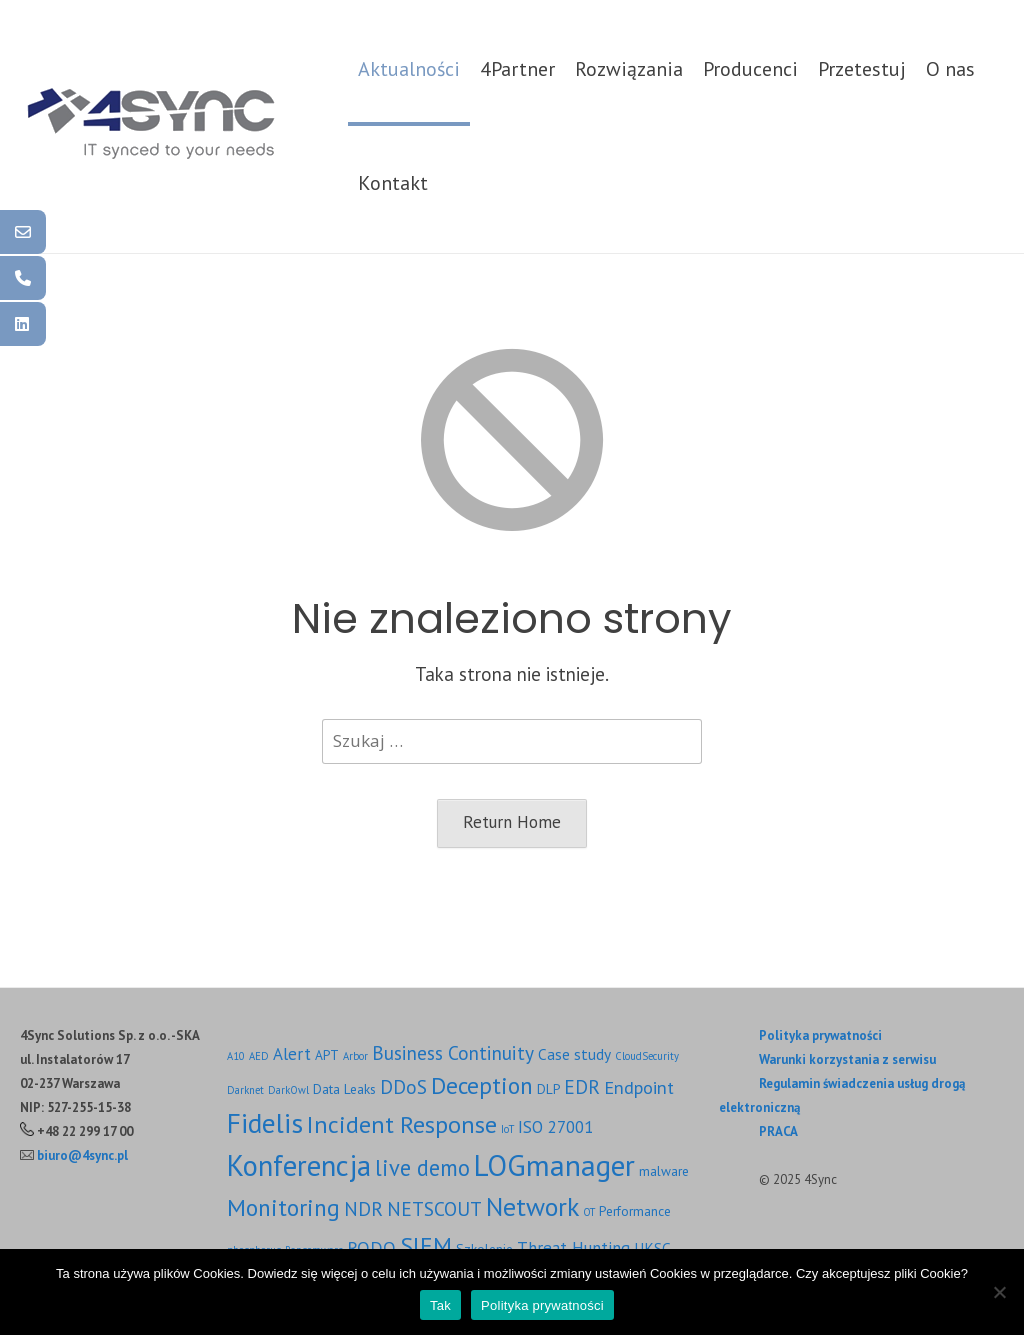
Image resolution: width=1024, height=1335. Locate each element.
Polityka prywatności (820, 1035)
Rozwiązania (629, 69)
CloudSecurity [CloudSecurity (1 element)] (647, 1056)
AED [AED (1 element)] (259, 1056)
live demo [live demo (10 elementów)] (422, 1167)
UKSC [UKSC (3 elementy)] (652, 1248)
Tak (440, 1305)
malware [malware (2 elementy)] (664, 1171)
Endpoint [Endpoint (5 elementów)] (639, 1087)
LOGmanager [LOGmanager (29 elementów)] (554, 1165)
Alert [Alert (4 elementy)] (292, 1054)
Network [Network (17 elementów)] (532, 1206)
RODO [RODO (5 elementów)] (371, 1247)
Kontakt (393, 183)
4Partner (517, 69)
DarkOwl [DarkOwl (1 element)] (288, 1090)
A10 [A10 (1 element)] (236, 1056)
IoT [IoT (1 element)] (507, 1129)
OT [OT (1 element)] (589, 1212)
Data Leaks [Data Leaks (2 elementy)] (344, 1089)
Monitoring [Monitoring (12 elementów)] (283, 1207)
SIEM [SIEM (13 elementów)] (426, 1245)
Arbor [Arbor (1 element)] (355, 1056)
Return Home (512, 822)
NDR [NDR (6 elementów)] (363, 1208)
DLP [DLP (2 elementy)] (548, 1089)
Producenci (750, 69)
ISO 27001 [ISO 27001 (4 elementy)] (555, 1127)
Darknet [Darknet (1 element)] (245, 1090)
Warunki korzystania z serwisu (847, 1059)
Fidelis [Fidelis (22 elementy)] (265, 1123)
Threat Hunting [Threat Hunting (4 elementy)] (573, 1248)
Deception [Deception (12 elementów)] (482, 1085)
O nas (950, 69)
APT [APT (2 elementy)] (327, 1055)
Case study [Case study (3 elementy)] (574, 1054)
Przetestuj (862, 69)
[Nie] (999, 1292)
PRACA (778, 1131)
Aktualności (409, 69)
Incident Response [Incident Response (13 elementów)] (402, 1124)
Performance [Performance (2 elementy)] (635, 1211)
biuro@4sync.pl (82, 1155)
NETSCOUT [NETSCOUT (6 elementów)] (434, 1208)
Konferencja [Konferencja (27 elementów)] (299, 1165)
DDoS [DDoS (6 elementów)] (403, 1086)
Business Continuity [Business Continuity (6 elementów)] (453, 1052)
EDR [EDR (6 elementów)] (582, 1086)
